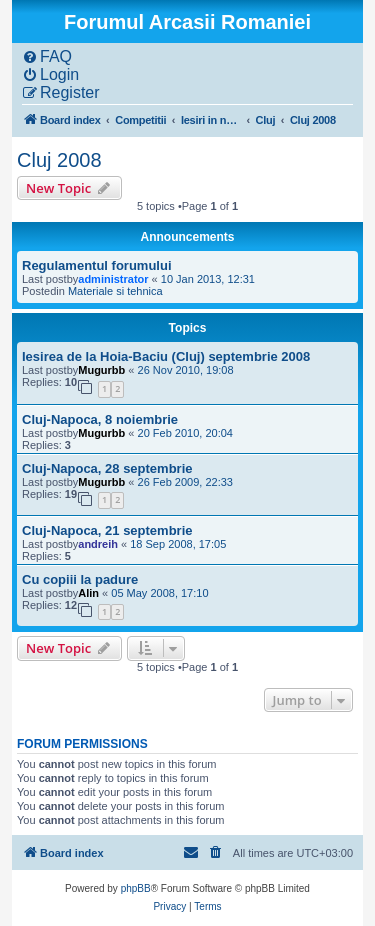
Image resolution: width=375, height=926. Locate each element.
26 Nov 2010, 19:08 (186, 370)
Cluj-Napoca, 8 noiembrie (100, 419)
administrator (113, 279)
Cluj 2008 (59, 160)
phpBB (136, 888)
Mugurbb (101, 370)
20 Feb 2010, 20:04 (185, 433)
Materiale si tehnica (115, 291)
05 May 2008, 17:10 (159, 593)
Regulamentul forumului (97, 265)
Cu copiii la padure (80, 579)
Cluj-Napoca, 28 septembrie (107, 468)
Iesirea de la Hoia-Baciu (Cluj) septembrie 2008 (166, 356)
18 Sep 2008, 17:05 (178, 544)
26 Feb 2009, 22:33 (185, 482)
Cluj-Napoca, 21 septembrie (107, 530)
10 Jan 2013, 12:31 (208, 279)
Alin (88, 593)
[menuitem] (47, 57)
